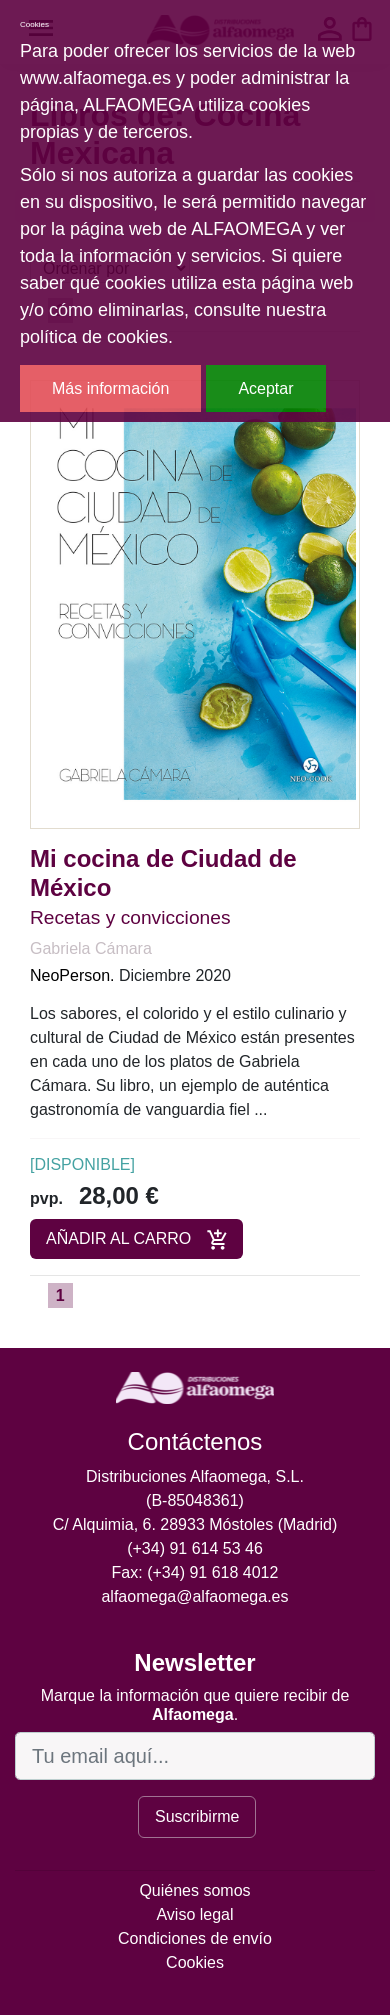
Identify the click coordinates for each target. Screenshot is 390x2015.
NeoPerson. (72, 975)
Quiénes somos (194, 1890)
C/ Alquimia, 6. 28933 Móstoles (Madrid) (195, 1524)
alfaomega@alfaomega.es (194, 1596)
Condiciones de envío (195, 1938)
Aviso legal (194, 1914)
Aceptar (265, 388)
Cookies (195, 1962)
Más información (110, 388)
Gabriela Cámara (91, 948)
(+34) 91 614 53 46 (195, 1548)
